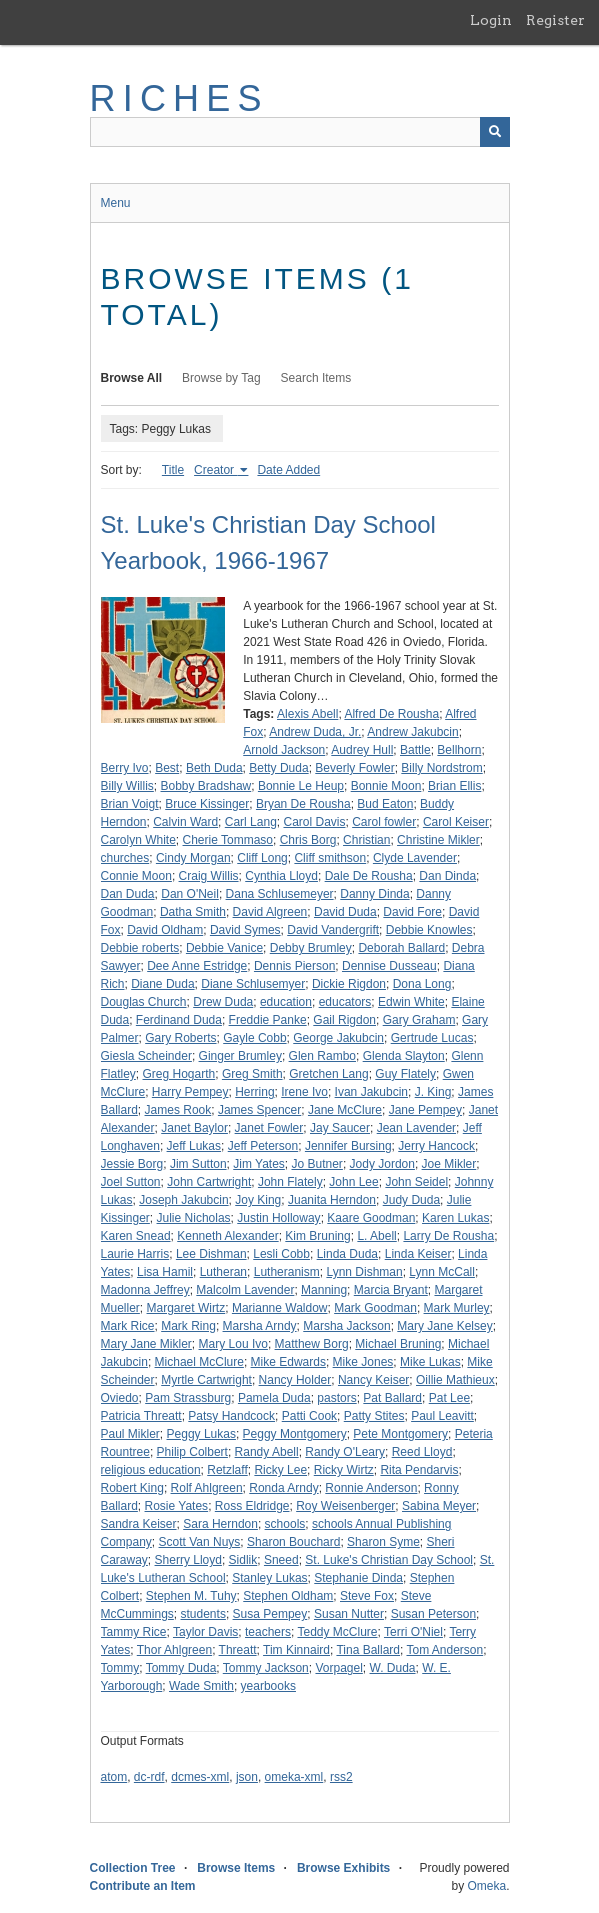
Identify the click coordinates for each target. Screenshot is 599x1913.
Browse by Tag (221, 378)
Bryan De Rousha (303, 804)
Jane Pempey (425, 1110)
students (203, 1614)
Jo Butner (317, 1164)
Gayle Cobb (254, 1038)
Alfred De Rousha (391, 714)
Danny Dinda (374, 894)
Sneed (281, 1560)
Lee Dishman (211, 1254)
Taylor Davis (205, 1632)
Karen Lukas (455, 1218)
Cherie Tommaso (228, 840)
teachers (268, 1632)
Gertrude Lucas (432, 1038)
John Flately (290, 1182)
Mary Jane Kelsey (444, 1326)
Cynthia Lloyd (281, 876)
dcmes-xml (200, 1777)
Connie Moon (136, 876)
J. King (433, 1092)
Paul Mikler (130, 1434)
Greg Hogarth (179, 1074)
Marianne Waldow (280, 1308)
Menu (116, 203)
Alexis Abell (307, 714)
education (286, 1002)
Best (167, 768)
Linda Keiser (418, 1254)
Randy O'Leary (345, 1452)
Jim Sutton (198, 1164)
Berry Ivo (125, 768)
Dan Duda (128, 894)
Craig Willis (209, 876)
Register (555, 20)
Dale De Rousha (369, 876)
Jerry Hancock (436, 1146)
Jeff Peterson (263, 1146)
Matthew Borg (312, 1344)
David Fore (412, 912)
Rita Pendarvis (419, 1470)
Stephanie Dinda (358, 1578)
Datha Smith (193, 912)
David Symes (245, 930)
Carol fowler (384, 822)
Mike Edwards (288, 1362)
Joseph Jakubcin (183, 1200)
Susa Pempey (270, 1614)
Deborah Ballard (401, 948)
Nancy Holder (295, 1380)
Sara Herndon (220, 1524)
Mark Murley (457, 1308)
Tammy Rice (134, 1632)
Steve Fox (367, 1596)
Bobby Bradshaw (206, 786)
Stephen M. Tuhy (191, 1596)
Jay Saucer (340, 1128)
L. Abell (376, 1236)
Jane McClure (345, 1110)
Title (173, 470)
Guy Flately (405, 1074)
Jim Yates (259, 1164)
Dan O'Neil (190, 894)
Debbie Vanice (224, 948)
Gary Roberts (180, 1038)
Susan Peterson (433, 1614)
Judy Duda (411, 1200)
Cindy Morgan (193, 858)
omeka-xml (294, 1777)
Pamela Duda (274, 1398)
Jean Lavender (416, 1128)
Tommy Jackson (266, 1668)
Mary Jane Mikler (146, 1344)
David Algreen (270, 912)
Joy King (258, 1200)
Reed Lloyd (422, 1452)
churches (125, 858)
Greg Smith (252, 1074)
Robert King (132, 1488)
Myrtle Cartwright (206, 1380)
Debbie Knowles (429, 930)
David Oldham (165, 930)
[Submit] (495, 132)
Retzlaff (227, 1470)
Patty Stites (374, 1416)
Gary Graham (419, 1020)
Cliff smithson (330, 858)
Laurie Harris (135, 1254)
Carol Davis (314, 822)
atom (114, 1777)
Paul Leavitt (442, 1416)
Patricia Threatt (141, 1416)
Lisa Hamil (165, 1272)
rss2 (341, 1777)
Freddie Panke (268, 1020)
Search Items (316, 378)
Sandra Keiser (139, 1524)
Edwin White (411, 1002)
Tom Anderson (444, 1650)
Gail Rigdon (344, 1020)
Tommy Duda (181, 1668)
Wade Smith (201, 1686)
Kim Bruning (317, 1236)
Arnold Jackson (284, 750)
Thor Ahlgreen (174, 1650)
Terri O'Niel (413, 1632)
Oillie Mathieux (455, 1380)
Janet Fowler (269, 1128)
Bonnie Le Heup (301, 786)
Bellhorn (459, 750)
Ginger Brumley (240, 1056)
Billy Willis (127, 786)
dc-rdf (149, 1777)
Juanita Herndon (332, 1200)
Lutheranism (287, 1272)
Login (491, 20)
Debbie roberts (140, 948)
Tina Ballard (368, 1650)
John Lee (353, 1182)
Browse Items (236, 1868)
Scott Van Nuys (200, 1542)
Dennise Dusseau (389, 966)
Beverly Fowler (354, 768)
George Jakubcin (338, 1038)
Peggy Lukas (201, 1434)
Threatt (238, 1650)
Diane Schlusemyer (253, 984)
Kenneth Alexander (227, 1236)
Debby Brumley (311, 948)
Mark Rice (128, 1326)
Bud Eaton (385, 804)
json (247, 1777)
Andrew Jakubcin (412, 732)
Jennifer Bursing (348, 1146)
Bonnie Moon (386, 786)
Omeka (486, 1886)
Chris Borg (308, 840)
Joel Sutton (131, 1182)
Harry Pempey (190, 1092)
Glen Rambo (322, 1056)
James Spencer (259, 1110)
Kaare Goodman (371, 1218)
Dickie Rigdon (349, 984)
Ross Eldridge (252, 1506)
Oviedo (120, 1398)
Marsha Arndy (260, 1326)
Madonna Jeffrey (145, 1290)
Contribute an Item (143, 1886)
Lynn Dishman (364, 1272)
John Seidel (416, 1182)
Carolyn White (138, 840)
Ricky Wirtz (344, 1470)
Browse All (132, 378)
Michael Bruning (398, 1344)
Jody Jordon (382, 1164)
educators (345, 1002)
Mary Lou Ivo (233, 1344)
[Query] (300, 132)
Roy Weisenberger (345, 1506)
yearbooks (268, 1686)
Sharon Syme (383, 1542)
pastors (336, 1398)
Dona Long (422, 984)
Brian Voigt (130, 804)
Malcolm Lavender (245, 1290)
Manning (324, 1290)
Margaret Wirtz (186, 1308)
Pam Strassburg (188, 1398)
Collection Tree (133, 1868)
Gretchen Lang (328, 1074)
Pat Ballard (392, 1398)
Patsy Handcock (231, 1416)
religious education (151, 1470)
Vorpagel (338, 1668)
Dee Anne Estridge (197, 966)
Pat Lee (449, 1398)
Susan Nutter (349, 1614)
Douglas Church (144, 1002)
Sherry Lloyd (188, 1560)
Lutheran (223, 1272)
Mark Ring (188, 1326)
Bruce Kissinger (207, 804)
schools (285, 1524)
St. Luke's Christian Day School (389, 1560)
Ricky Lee (280, 1470)
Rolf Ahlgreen (207, 1488)
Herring (254, 1092)
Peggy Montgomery (295, 1434)
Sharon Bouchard (293, 1542)
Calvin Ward (185, 822)
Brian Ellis (454, 786)
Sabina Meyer (439, 1506)
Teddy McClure (337, 1632)
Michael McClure (199, 1362)
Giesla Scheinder (146, 1056)
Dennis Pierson (294, 966)
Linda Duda (347, 1254)
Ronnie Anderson (371, 1488)
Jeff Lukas (194, 1146)
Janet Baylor (194, 1128)
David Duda (345, 912)
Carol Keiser (456, 822)
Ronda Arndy (283, 1488)
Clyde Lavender (415, 858)
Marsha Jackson (346, 1326)
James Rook (178, 1110)
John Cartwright (209, 1182)
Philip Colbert (192, 1452)
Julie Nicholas (194, 1218)
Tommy (120, 1668)
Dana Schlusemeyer (280, 894)
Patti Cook (309, 1416)
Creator (215, 470)
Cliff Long (262, 858)
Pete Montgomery (400, 1434)
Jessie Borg (132, 1164)
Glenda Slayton (404, 1056)
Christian (366, 840)
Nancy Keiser (373, 1380)
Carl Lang (251, 822)
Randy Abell (267, 1452)
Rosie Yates (177, 1506)
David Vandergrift (333, 930)
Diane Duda (162, 984)
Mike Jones (363, 1362)
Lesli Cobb (281, 1254)
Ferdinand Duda (179, 1020)
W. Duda (393, 1668)
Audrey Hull (362, 750)
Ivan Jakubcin (371, 1092)
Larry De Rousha (448, 1236)
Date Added (288, 470)
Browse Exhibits (343, 1868)
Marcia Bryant (391, 1290)
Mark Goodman (375, 1308)
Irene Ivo (304, 1092)
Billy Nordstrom (441, 768)
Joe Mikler (449, 1164)
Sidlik (243, 1560)
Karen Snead (136, 1236)
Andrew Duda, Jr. (315, 732)
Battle (415, 750)
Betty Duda (278, 768)
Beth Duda (214, 768)
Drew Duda (223, 1002)
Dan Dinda (447, 876)
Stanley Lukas (269, 1578)
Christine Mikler (438, 840)
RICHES (179, 98)
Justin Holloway (278, 1218)
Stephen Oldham (288, 1596)
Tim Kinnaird (296, 1650)
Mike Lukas (430, 1362)
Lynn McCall (442, 1272)
